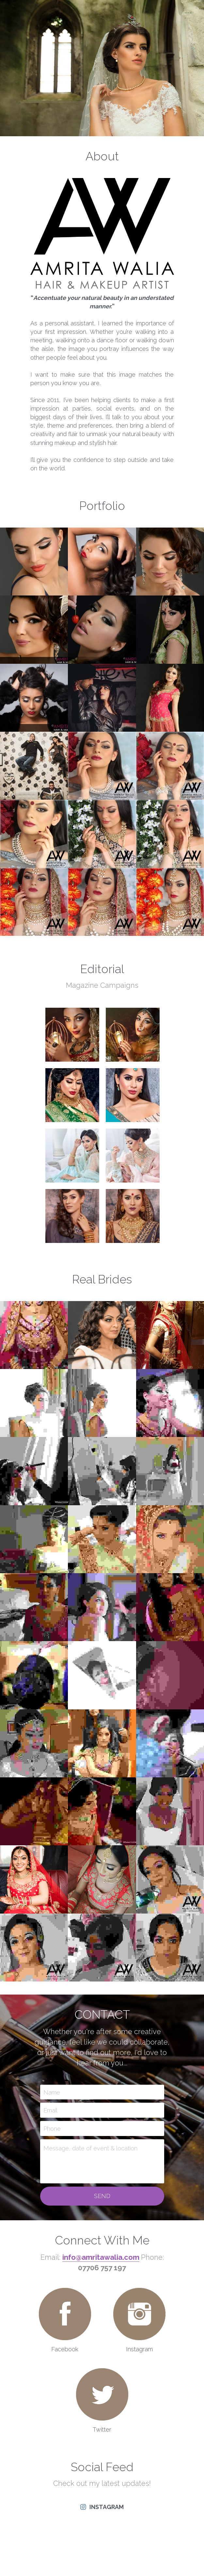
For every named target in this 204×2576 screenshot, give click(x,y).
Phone (52, 2133)
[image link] (65, 2319)
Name (51, 2097)
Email (50, 2115)
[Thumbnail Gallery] (34, 567)
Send (102, 2201)
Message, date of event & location (90, 2153)
